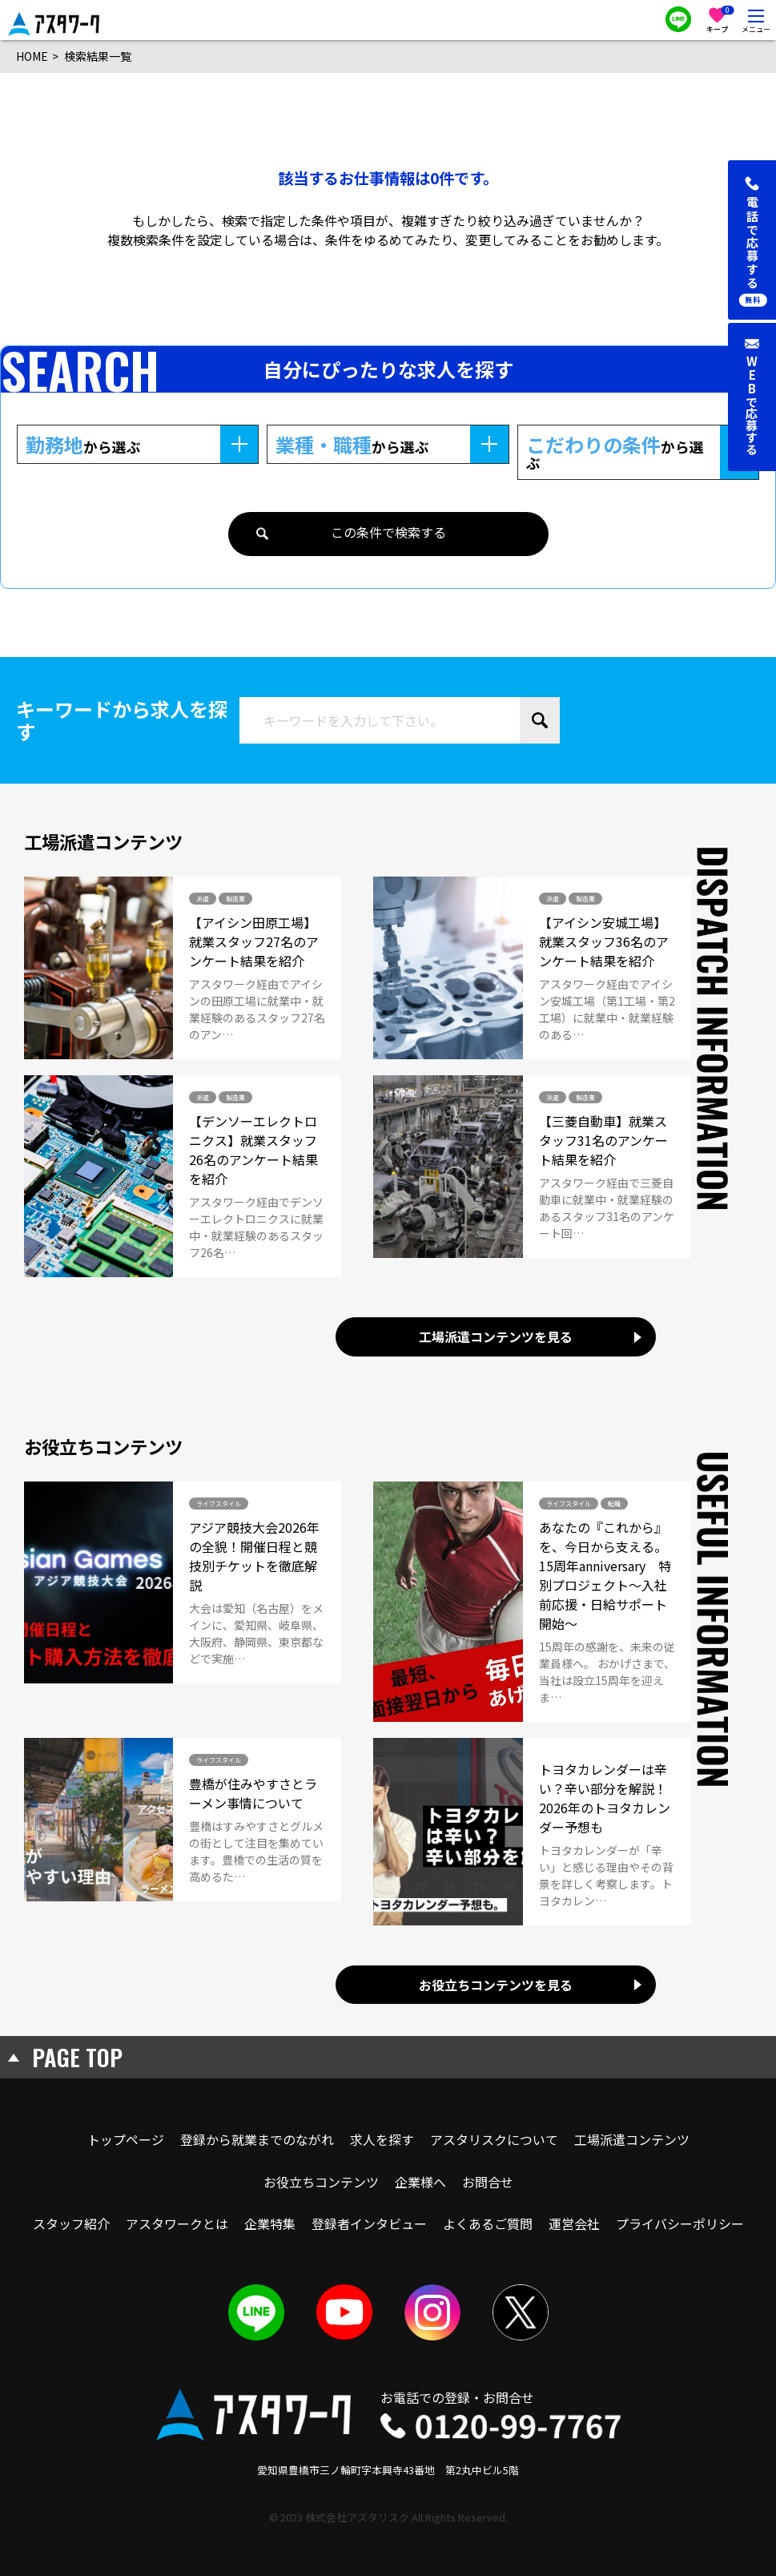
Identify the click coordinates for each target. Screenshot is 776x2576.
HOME (32, 56)
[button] (752, 240)
